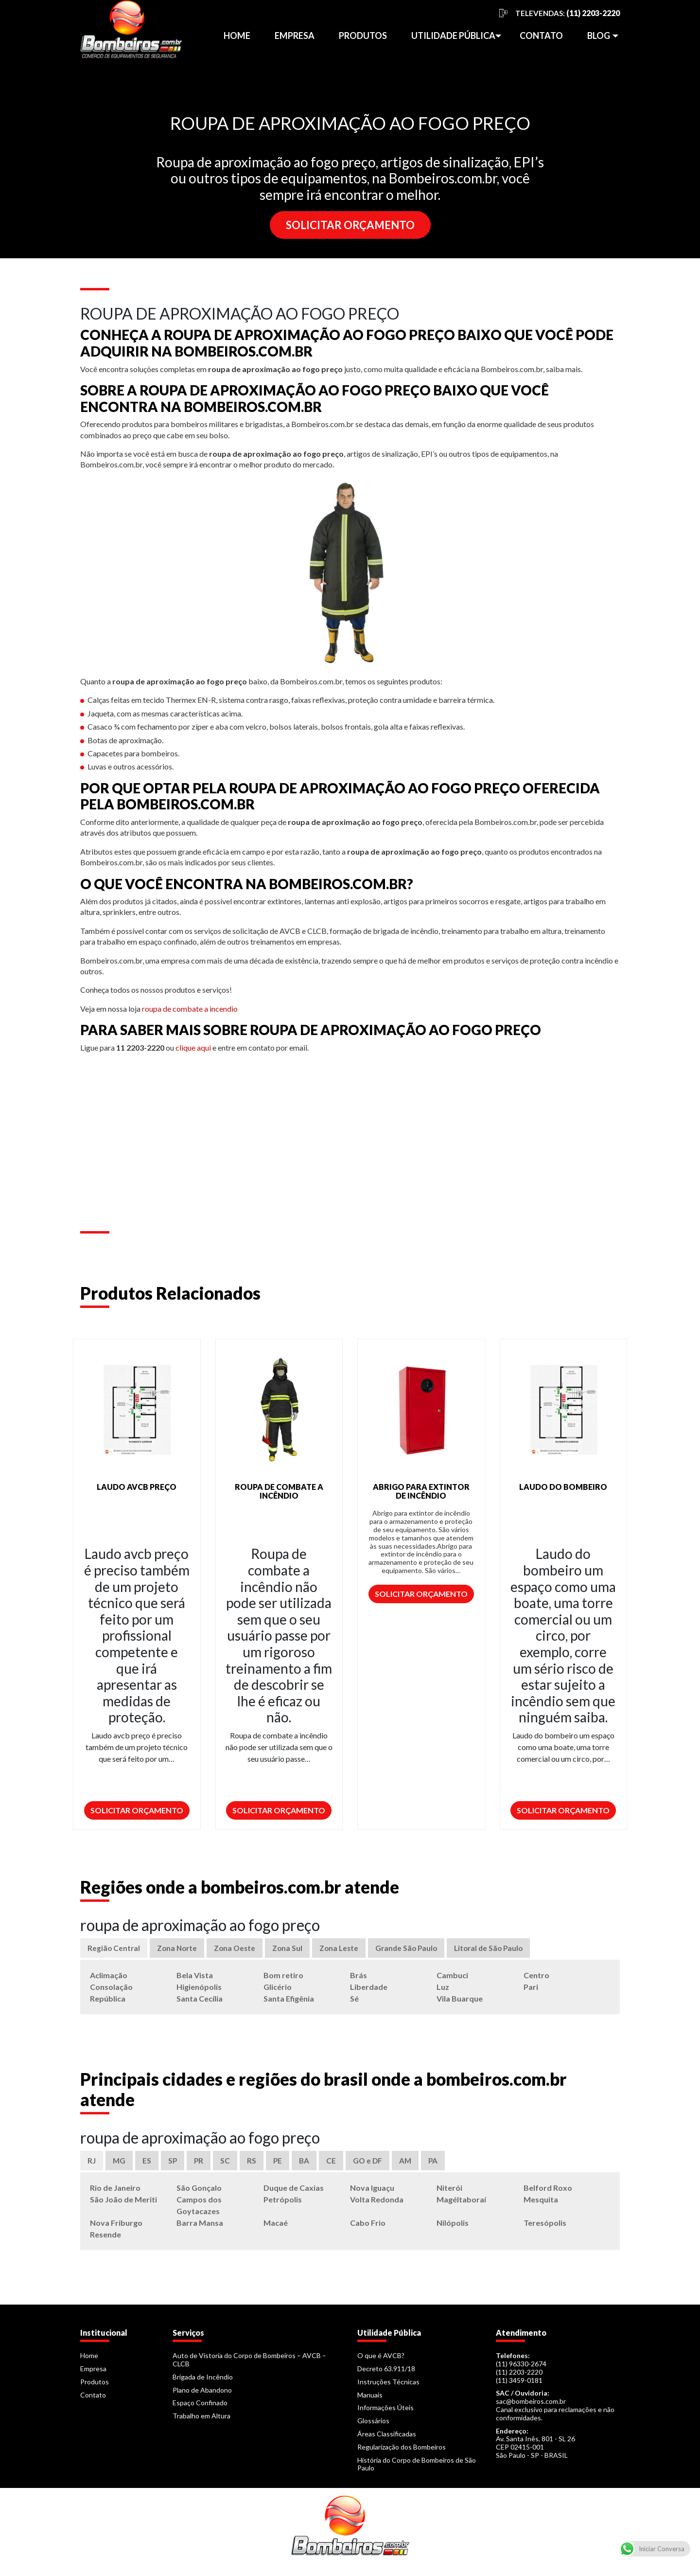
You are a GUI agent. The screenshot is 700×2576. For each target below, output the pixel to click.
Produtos (363, 35)
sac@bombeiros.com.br (531, 2405)
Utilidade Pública (453, 35)
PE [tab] (279, 2163)
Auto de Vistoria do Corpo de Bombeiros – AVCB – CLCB (249, 2364)
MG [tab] (119, 2163)
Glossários (373, 2425)
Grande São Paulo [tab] (416, 1948)
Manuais (370, 2399)
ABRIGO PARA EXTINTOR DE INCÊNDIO (421, 1491)
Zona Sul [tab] (293, 1948)
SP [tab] (173, 2163)
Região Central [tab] (114, 1948)
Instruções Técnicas (388, 2385)
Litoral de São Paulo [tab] (501, 1948)
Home (237, 35)
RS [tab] (253, 2163)
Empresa (295, 35)
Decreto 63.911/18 (386, 2373)
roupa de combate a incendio (190, 1008)
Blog (598, 35)
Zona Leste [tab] (346, 1948)
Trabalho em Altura (201, 2420)
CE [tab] (333, 2163)
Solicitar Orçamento (136, 1810)
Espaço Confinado (200, 2407)
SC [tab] (226, 2163)
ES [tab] (147, 2163)
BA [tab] (306, 2163)
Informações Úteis (385, 2412)
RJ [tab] (92, 2163)
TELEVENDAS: (567, 13)
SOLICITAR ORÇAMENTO (350, 225)
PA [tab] (437, 2163)
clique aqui (193, 1047)
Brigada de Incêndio (203, 2381)
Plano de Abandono (202, 2394)
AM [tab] (408, 2163)
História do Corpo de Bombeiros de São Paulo (416, 2468)
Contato (541, 35)
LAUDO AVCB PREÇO (136, 1486)
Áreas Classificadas (386, 2438)
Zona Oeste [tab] (239, 1948)
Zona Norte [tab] (179, 1948)
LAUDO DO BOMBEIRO (563, 1486)
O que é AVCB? (380, 2360)
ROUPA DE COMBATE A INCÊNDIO (279, 1491)
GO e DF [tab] (370, 2163)
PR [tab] (200, 2163)
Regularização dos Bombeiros (401, 2451)
